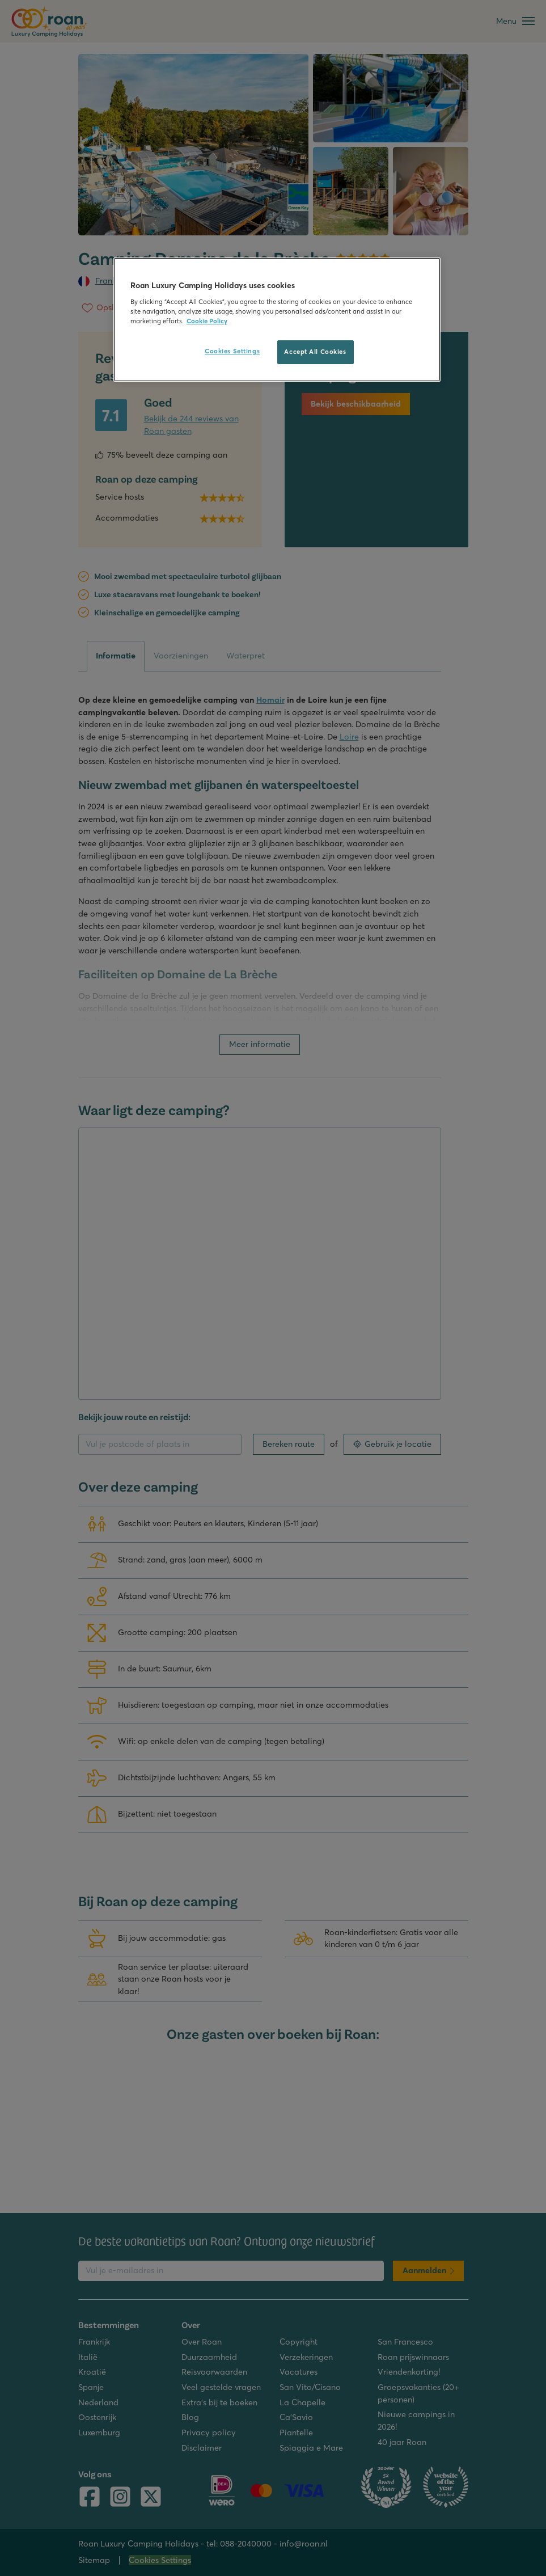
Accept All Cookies (315, 352)
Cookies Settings (232, 351)
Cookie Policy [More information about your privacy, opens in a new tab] (207, 321)
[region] (277, 319)
